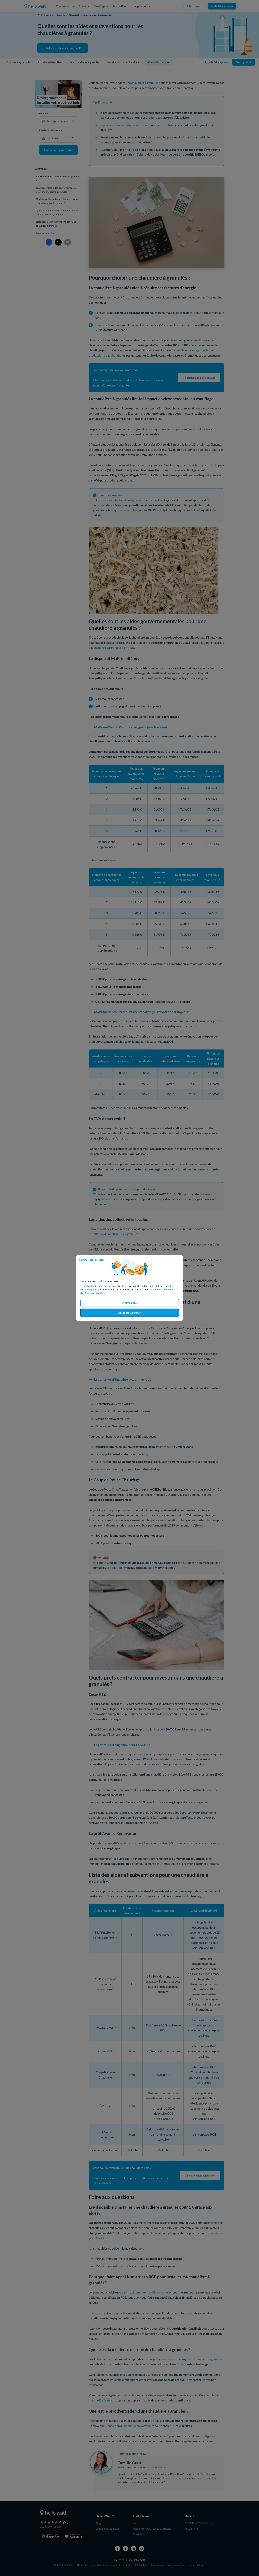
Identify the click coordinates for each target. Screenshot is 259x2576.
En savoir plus (129, 1302)
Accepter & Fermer (129, 1312)
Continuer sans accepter (91, 1259)
